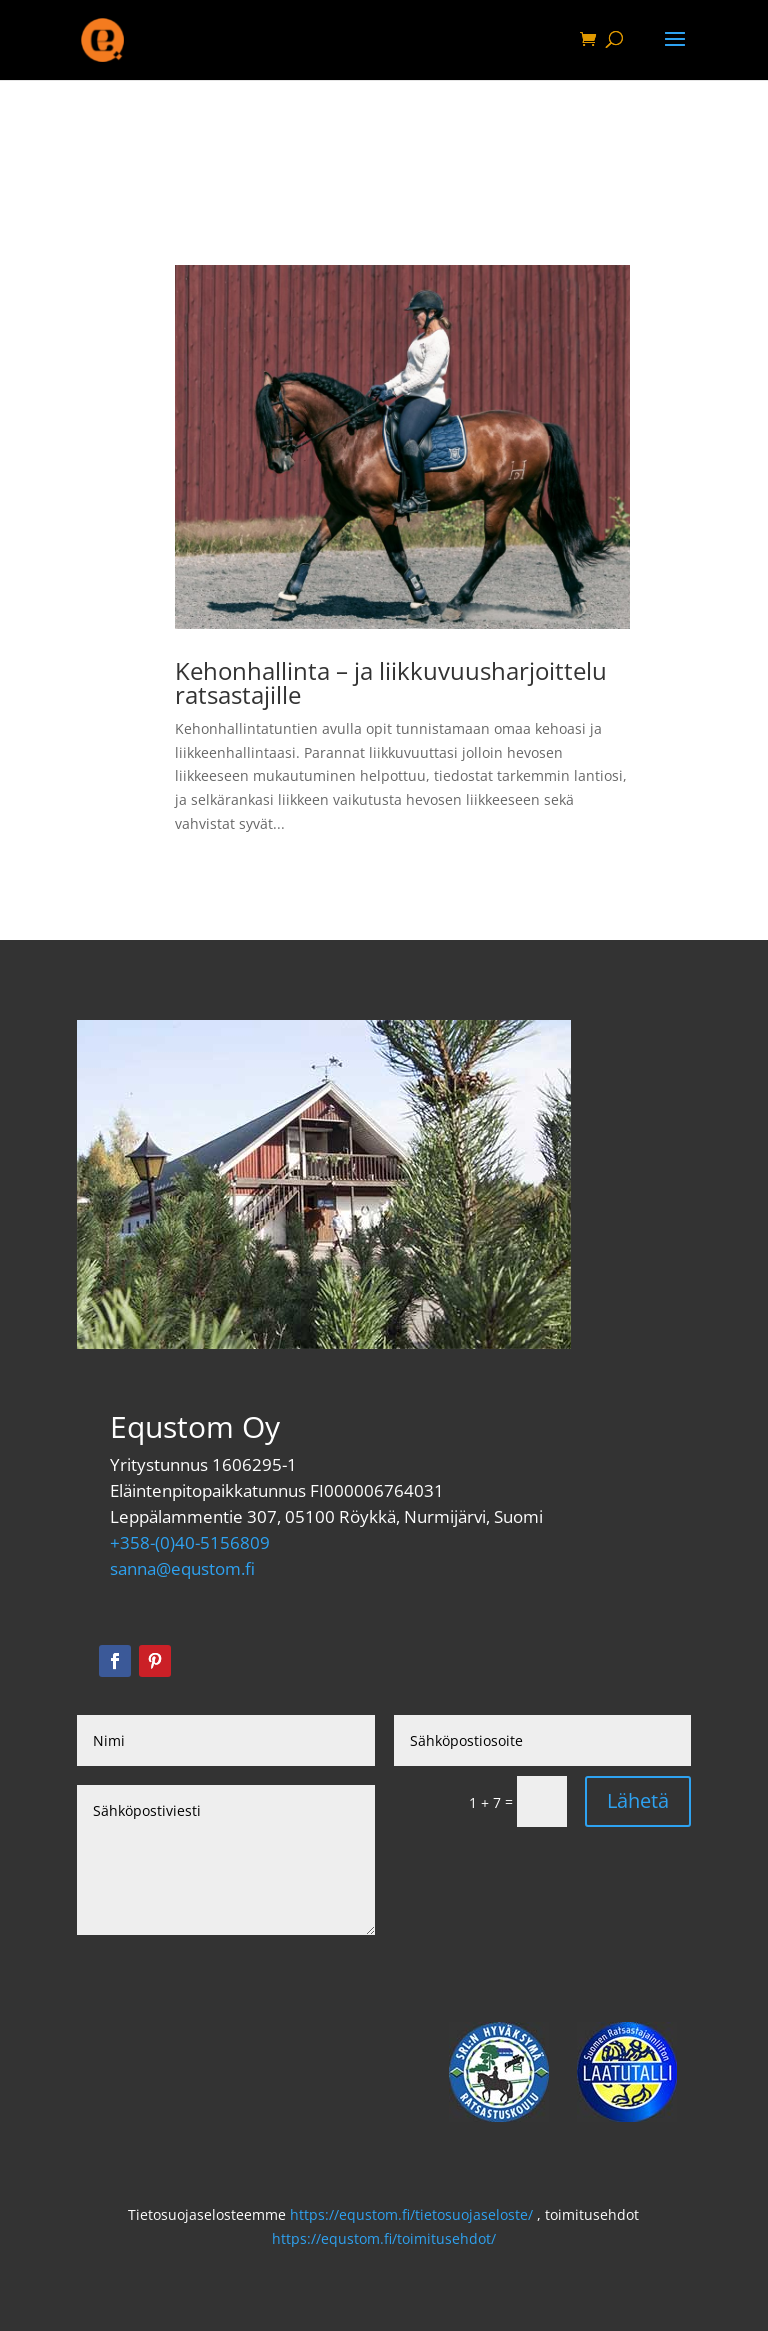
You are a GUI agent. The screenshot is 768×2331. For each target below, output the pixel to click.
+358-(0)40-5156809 (190, 1542)
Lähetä (638, 1800)
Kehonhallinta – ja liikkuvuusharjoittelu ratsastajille (391, 682)
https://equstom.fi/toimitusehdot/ (384, 2238)
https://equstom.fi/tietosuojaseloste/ (411, 2214)
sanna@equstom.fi (182, 1568)
